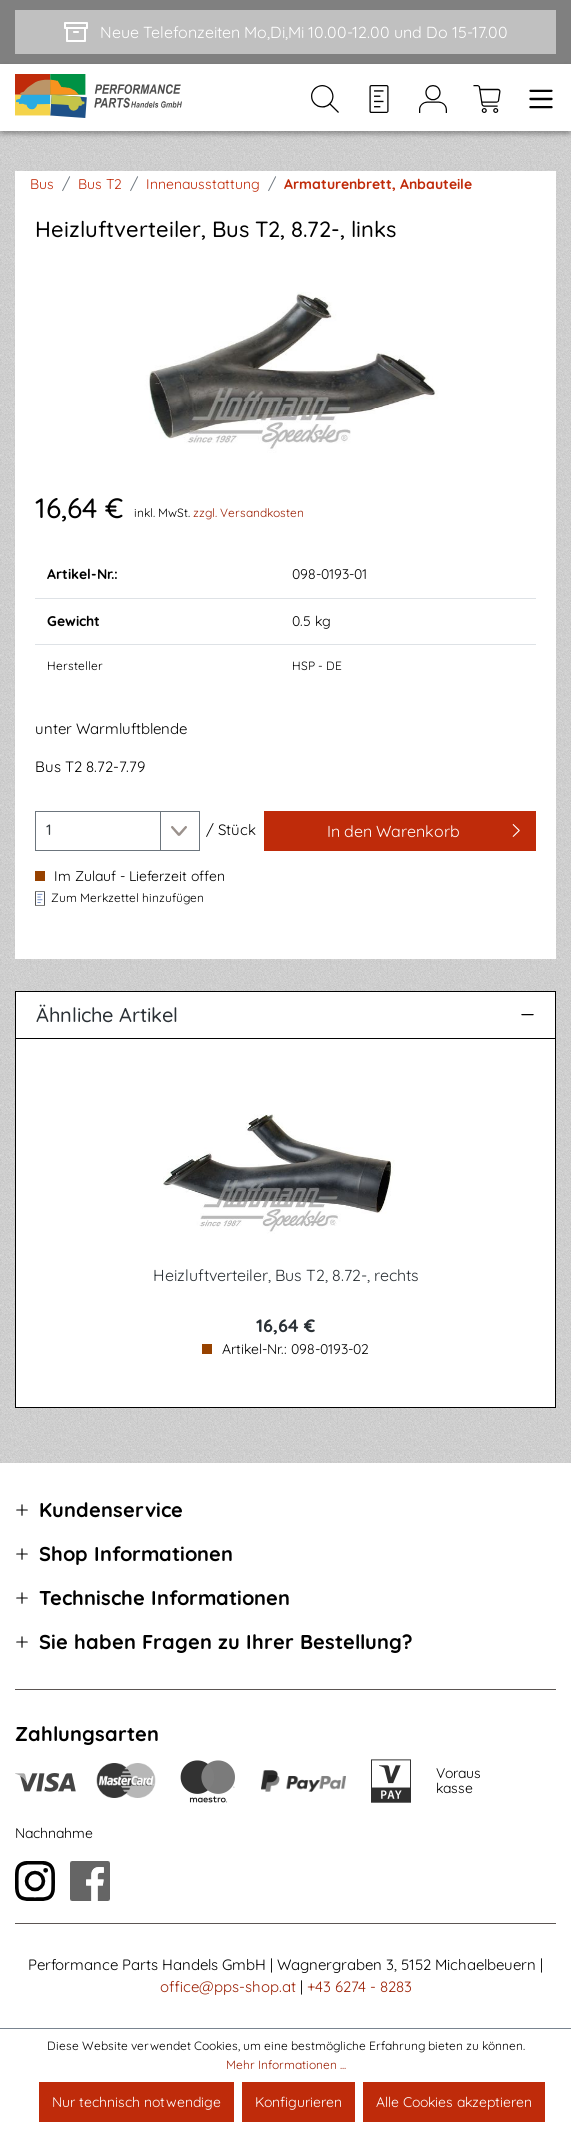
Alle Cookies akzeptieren (454, 2102)
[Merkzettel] (379, 98)
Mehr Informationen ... (286, 2064)
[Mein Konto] (433, 98)
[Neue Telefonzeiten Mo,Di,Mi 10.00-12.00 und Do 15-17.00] (285, 32)
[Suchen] (325, 98)
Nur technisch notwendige (136, 2102)
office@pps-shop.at (228, 1986)
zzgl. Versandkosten (248, 512)
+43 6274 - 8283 (359, 1986)
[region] (285, 365)
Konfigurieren (298, 2102)
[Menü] (535, 98)
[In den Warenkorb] (400, 831)
